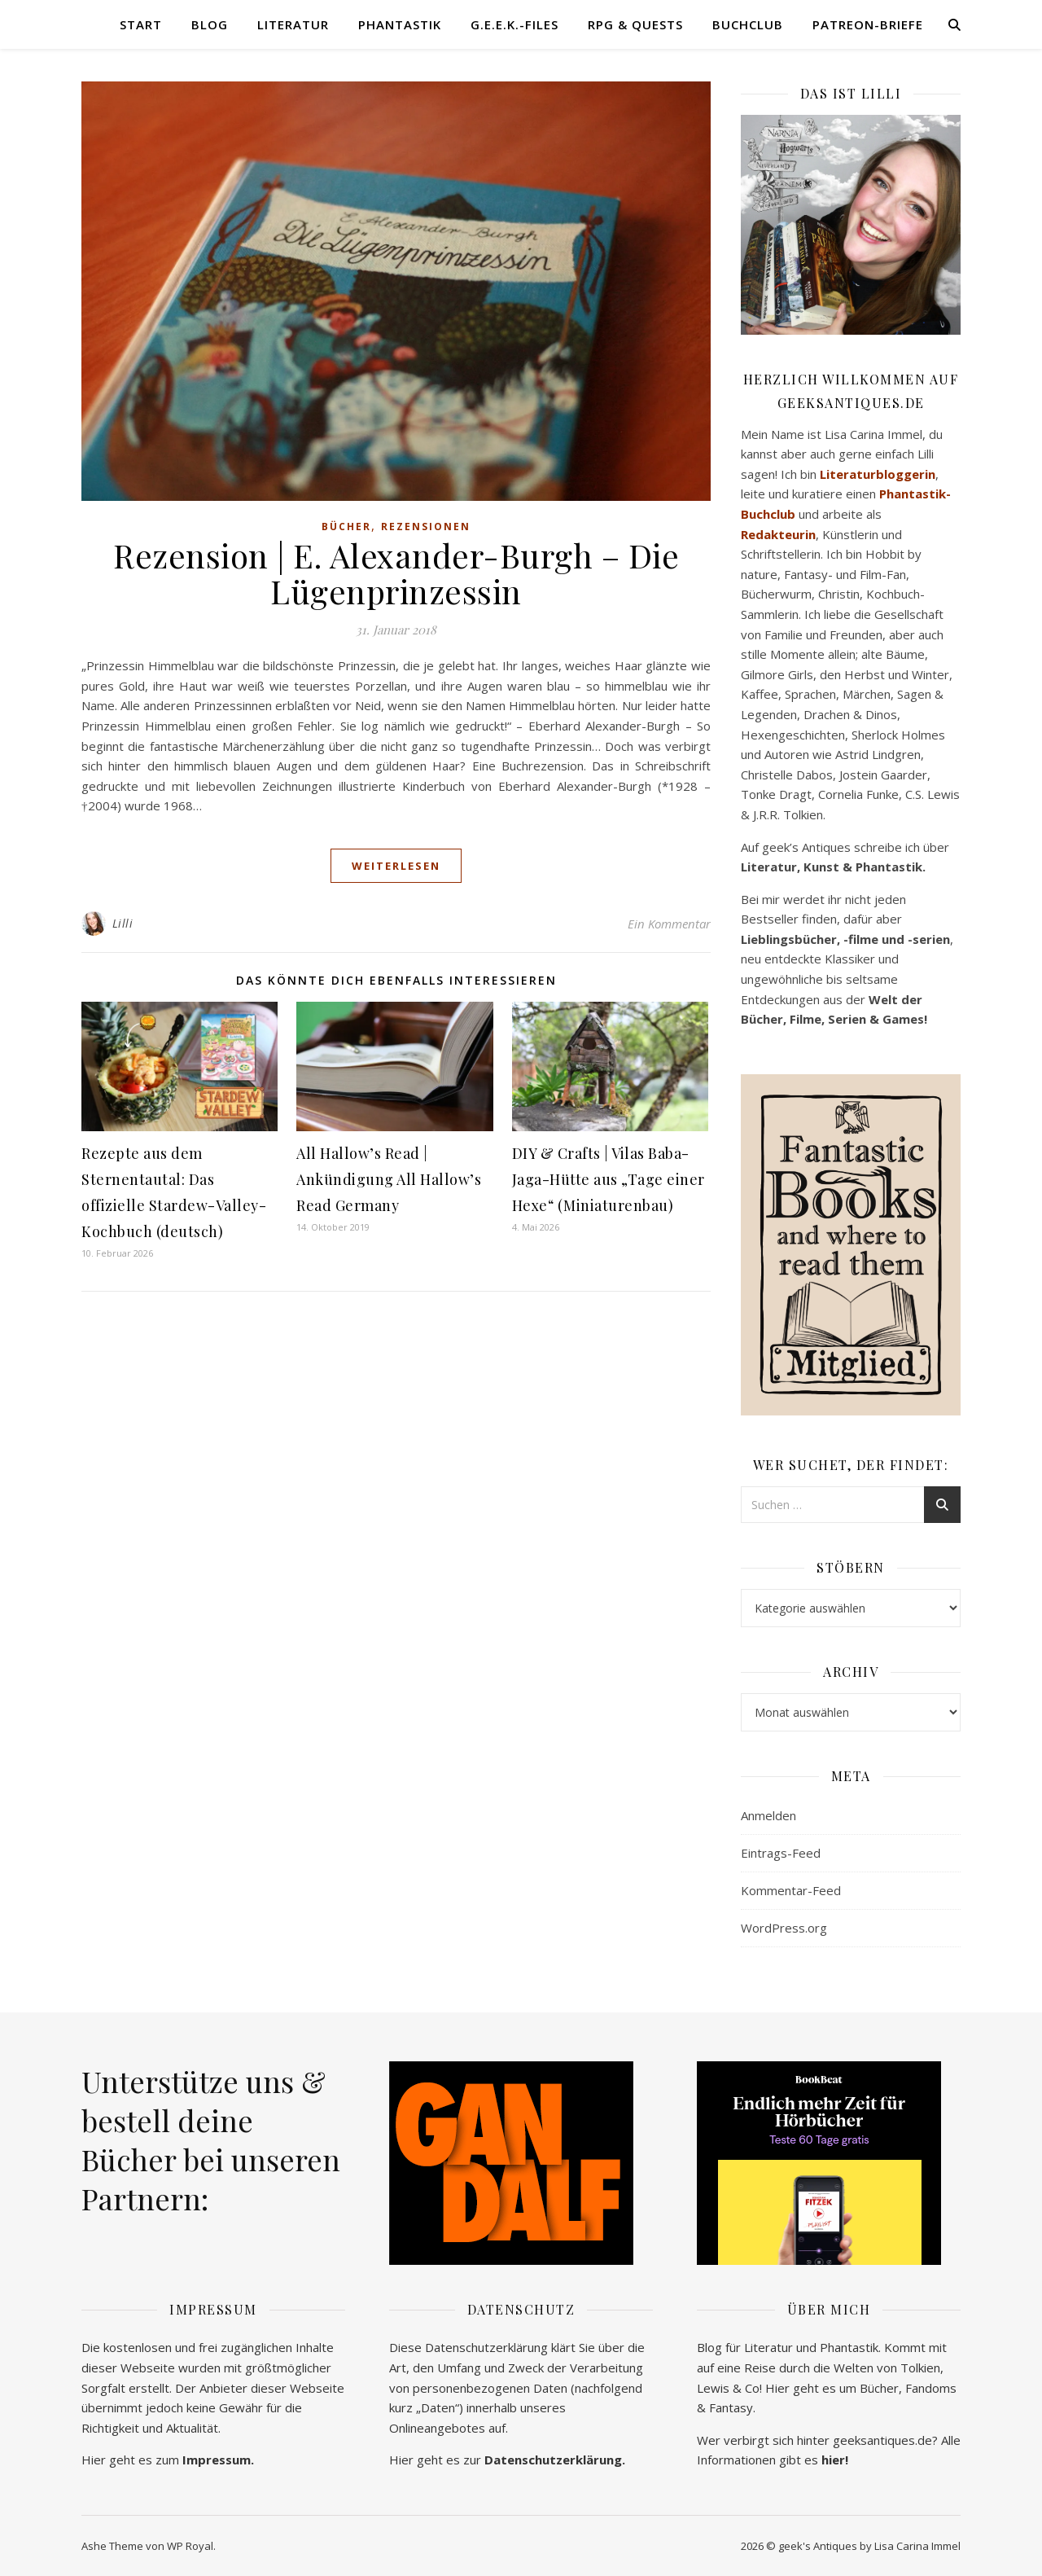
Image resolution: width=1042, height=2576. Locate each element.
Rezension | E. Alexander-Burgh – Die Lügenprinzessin (396, 572)
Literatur (293, 24)
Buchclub (747, 24)
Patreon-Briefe (867, 24)
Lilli (123, 923)
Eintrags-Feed (781, 1853)
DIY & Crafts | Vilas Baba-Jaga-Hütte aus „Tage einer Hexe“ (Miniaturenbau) (608, 1179)
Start (141, 24)
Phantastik (399, 24)
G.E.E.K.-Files (514, 24)
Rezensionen (426, 526)
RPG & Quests (635, 24)
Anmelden (768, 1815)
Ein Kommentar (669, 923)
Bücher (346, 526)
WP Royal (190, 2546)
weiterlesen (396, 865)
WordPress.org (784, 1928)
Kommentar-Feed (791, 1890)
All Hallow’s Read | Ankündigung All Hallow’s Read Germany (388, 1179)
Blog (209, 24)
